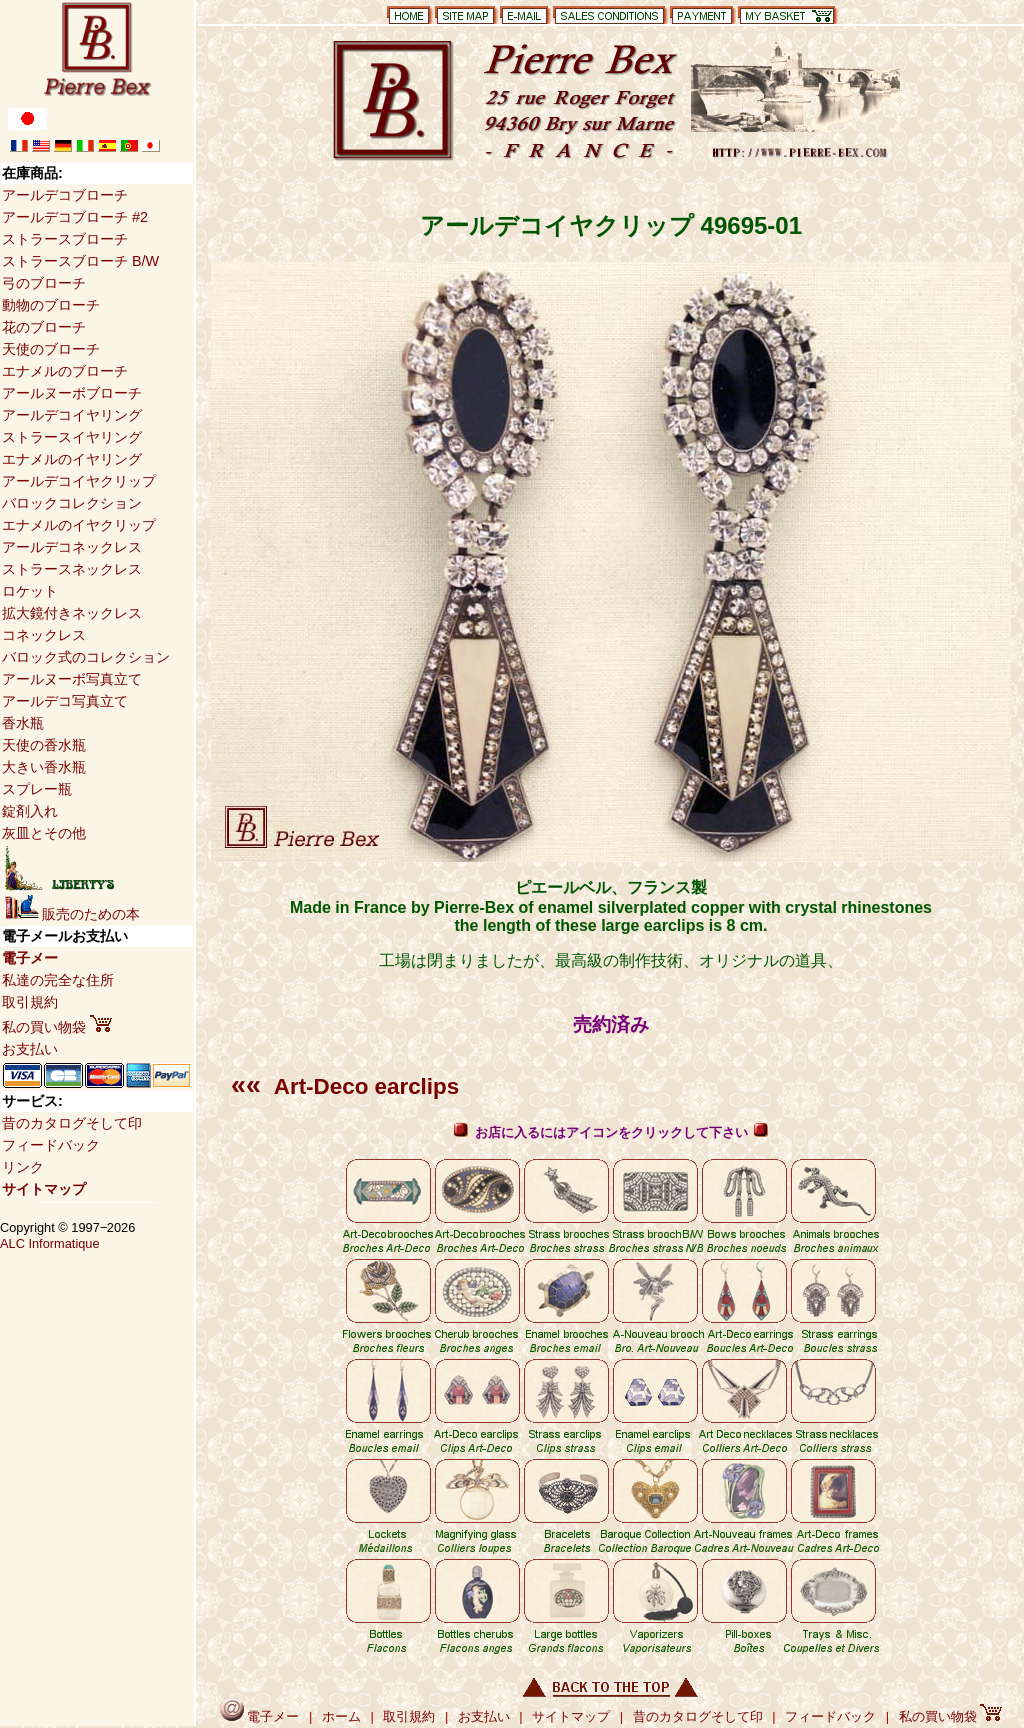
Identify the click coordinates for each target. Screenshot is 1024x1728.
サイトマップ (44, 1189)
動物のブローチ (51, 305)
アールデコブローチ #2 (75, 217)
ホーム (341, 1716)
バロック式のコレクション (86, 657)
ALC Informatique (50, 1243)
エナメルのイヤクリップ (79, 525)
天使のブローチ (51, 349)
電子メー (30, 958)
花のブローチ (44, 327)
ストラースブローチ (65, 239)
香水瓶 (23, 723)
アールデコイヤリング (72, 415)
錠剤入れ (30, 811)
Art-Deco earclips (345, 1086)
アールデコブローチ (65, 195)
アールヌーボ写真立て (72, 679)
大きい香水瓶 (44, 767)
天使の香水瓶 (44, 745)
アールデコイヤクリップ (79, 481)
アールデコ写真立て (65, 701)
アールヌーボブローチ (72, 393)
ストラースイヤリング (72, 437)
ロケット (30, 591)
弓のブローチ (44, 283)
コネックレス (44, 635)
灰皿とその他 (44, 833)
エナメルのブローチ (65, 371)
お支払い (30, 1049)
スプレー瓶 (37, 789)
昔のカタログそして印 (72, 1123)
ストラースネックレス (72, 569)
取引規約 (30, 1002)
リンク (23, 1167)
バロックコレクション (72, 503)
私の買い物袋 (57, 1027)
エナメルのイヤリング (72, 459)
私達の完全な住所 (58, 980)
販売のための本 (72, 914)
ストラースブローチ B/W (80, 261)
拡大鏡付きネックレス (72, 613)
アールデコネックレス (72, 547)
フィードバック (51, 1145)
